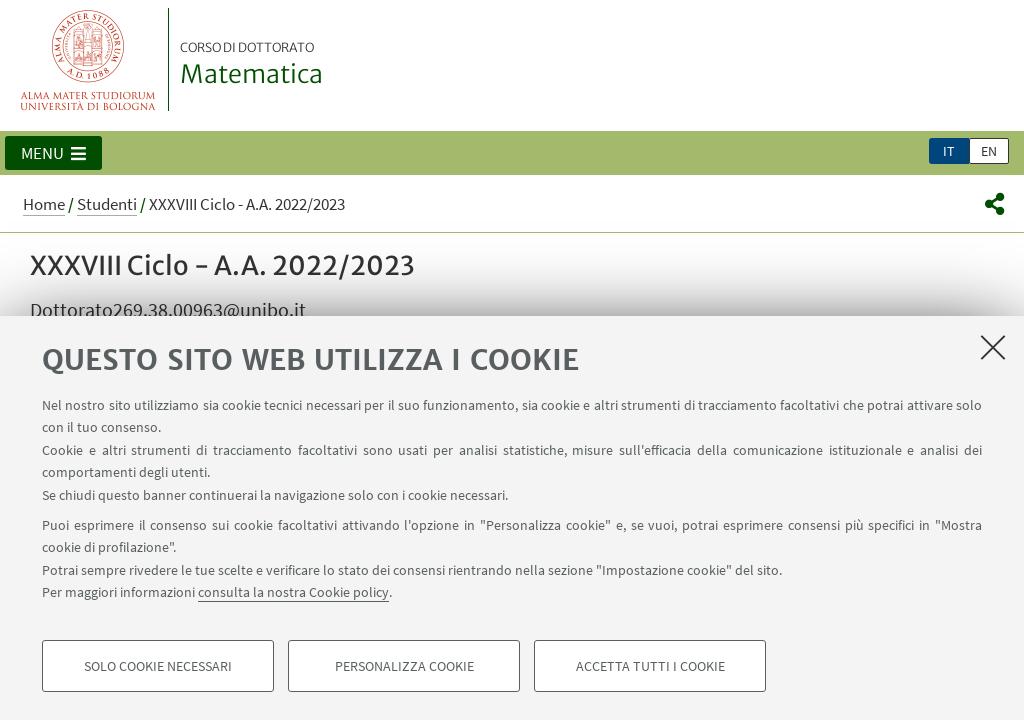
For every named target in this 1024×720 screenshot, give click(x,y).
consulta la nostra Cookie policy (293, 592)
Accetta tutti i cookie (650, 666)
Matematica (251, 65)
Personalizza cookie (404, 666)
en (989, 151)
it (949, 151)
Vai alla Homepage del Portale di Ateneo (88, 59)
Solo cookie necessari (158, 666)
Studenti (107, 204)
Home (44, 204)
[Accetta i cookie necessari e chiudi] (993, 347)
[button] (53, 153)
